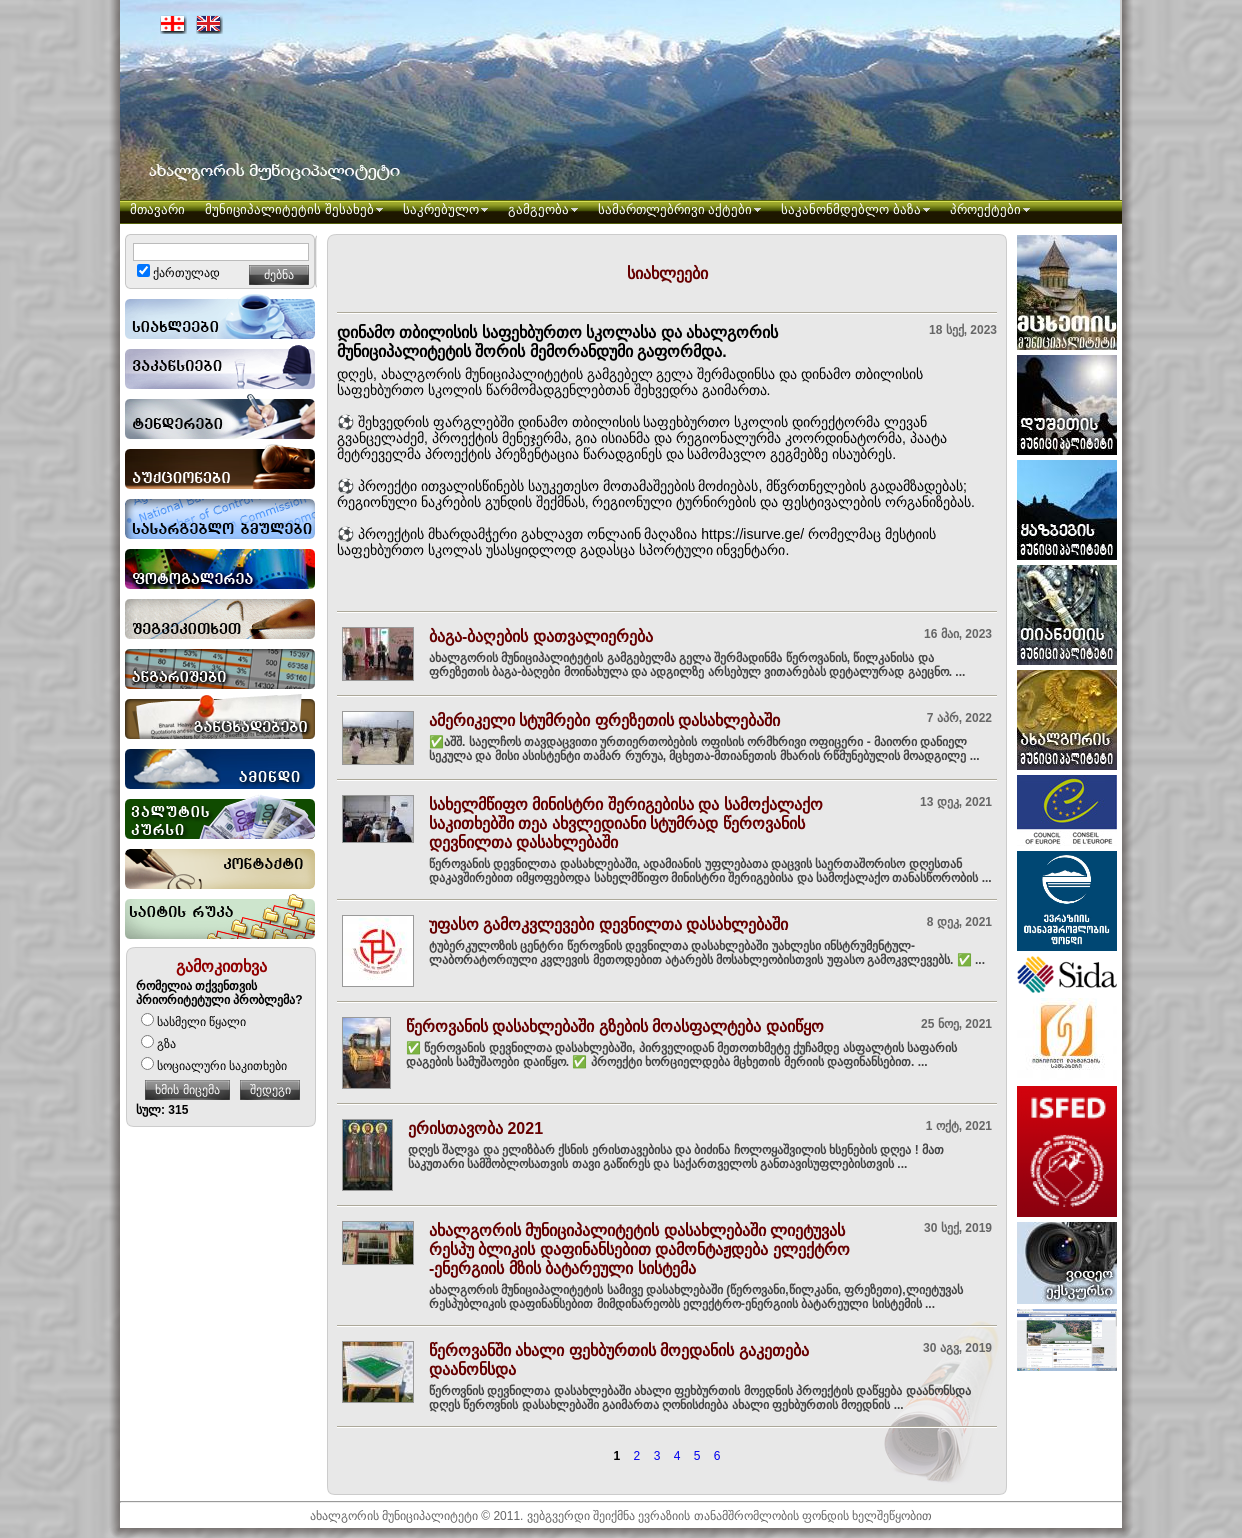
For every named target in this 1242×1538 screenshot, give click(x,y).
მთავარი (157, 209)
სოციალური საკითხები (214, 1066)
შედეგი (270, 1090)
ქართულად (178, 273)
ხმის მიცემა (187, 1090)
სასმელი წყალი (193, 1022)
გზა (158, 1044)
